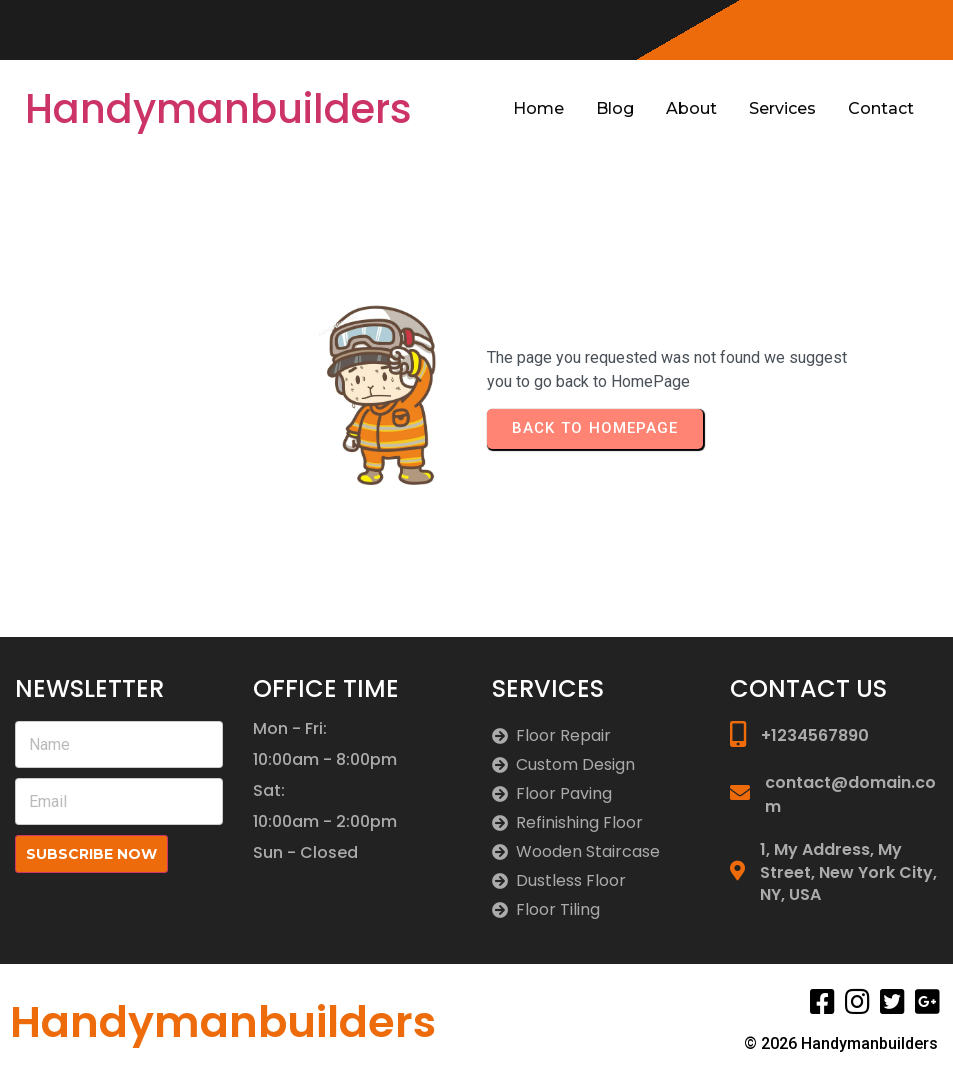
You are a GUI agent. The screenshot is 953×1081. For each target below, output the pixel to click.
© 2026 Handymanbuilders (841, 1043)
